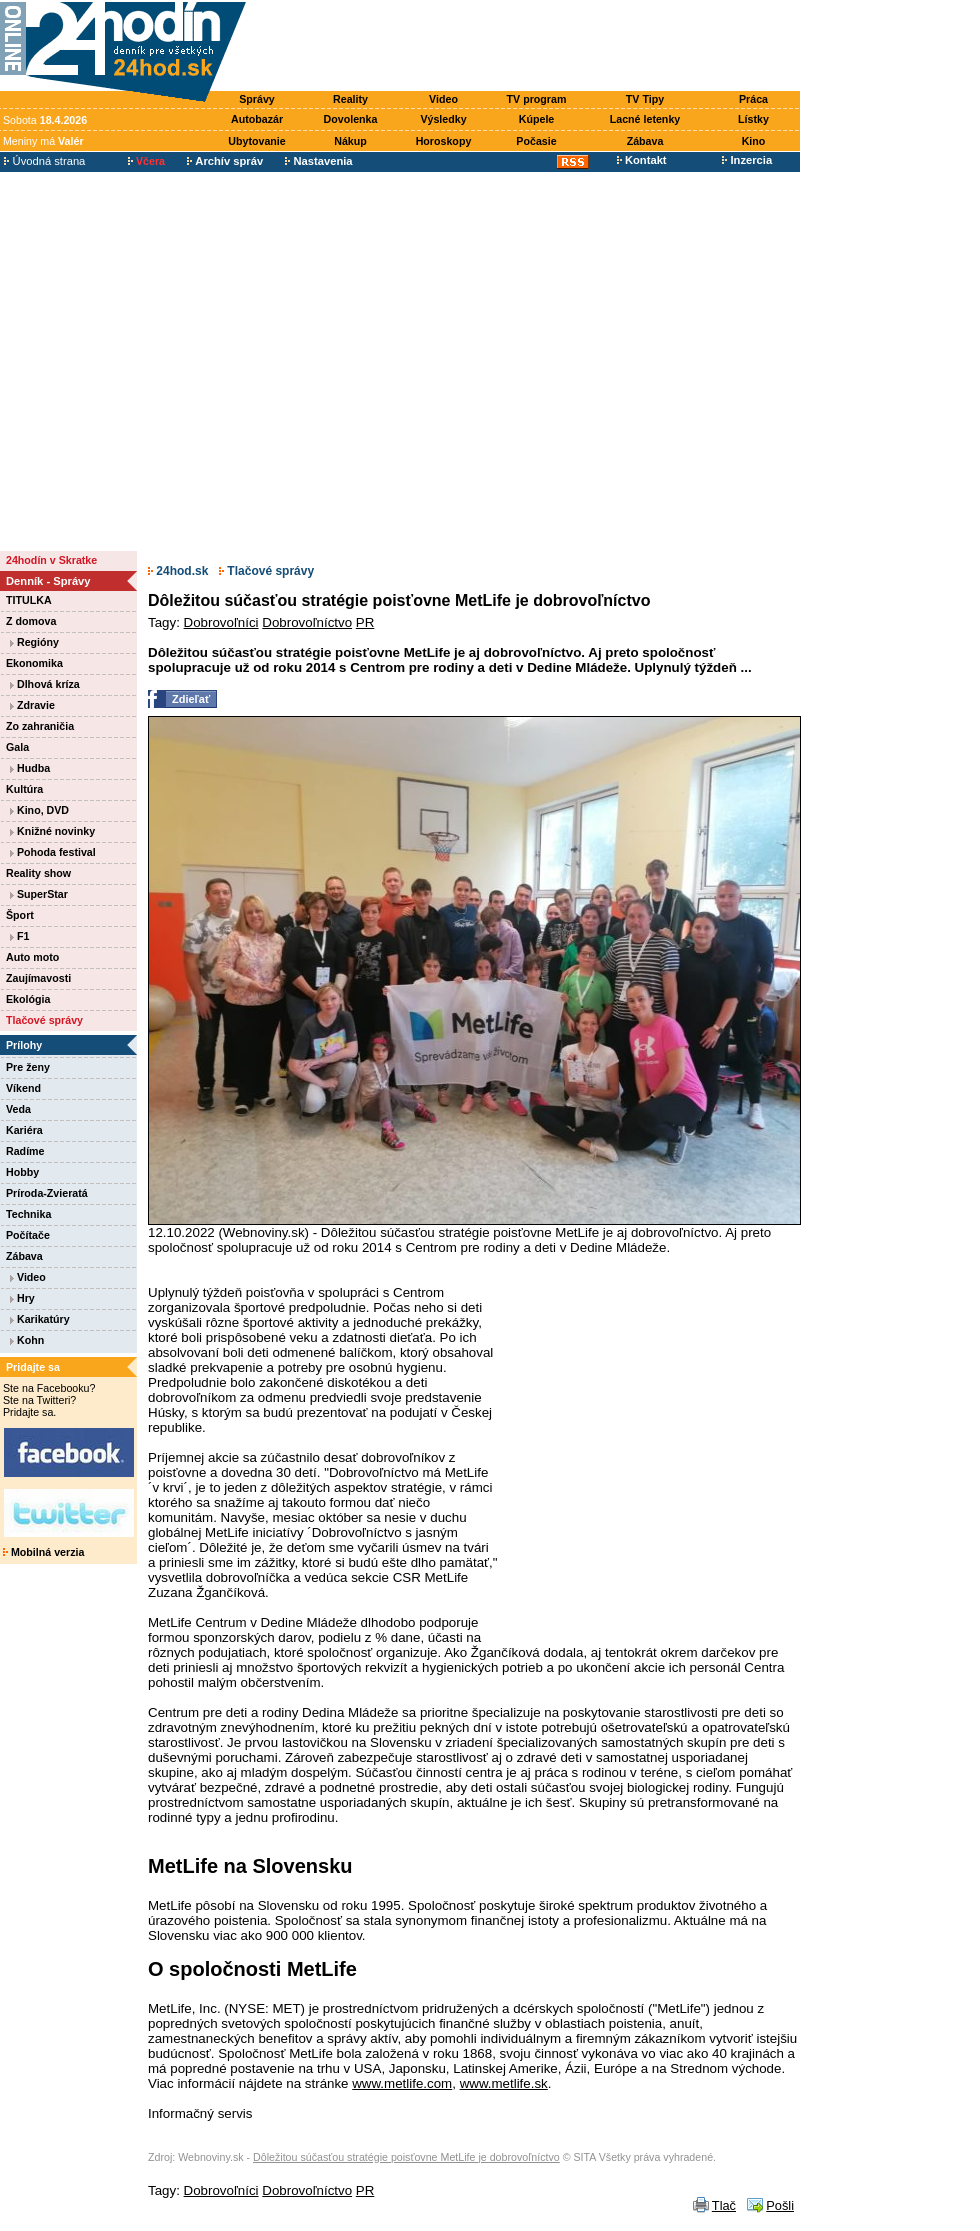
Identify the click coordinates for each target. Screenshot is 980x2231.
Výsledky (443, 119)
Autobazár (257, 119)
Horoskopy (444, 141)
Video (443, 99)
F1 (19, 936)
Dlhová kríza (45, 684)
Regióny (34, 642)
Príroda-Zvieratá (47, 1193)
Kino (754, 141)
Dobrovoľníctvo (307, 622)
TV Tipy (645, 99)
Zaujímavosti (38, 978)
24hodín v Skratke (51, 560)
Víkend (23, 1088)
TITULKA (29, 600)
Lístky (753, 119)
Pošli (780, 2205)
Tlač (724, 2205)
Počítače (28, 1235)
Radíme (25, 1151)
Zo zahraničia (40, 726)
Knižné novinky (52, 831)
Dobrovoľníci (221, 622)
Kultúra (24, 789)
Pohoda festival (53, 852)
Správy (257, 99)
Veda (18, 1109)
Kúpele (537, 119)
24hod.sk (178, 571)
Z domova (31, 621)
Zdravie (32, 705)
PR (365, 622)
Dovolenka (351, 119)
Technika (28, 1214)
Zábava (645, 141)
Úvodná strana (44, 161)
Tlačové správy (44, 1020)
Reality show (38, 873)
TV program (537, 99)
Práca (753, 99)
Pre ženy (28, 1067)
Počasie (536, 141)
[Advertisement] (187, 360)
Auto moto (32, 957)
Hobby (22, 1172)
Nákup (350, 141)
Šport (20, 915)
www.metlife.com (402, 2083)
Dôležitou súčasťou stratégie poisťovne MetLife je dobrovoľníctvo (406, 2157)
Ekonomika (34, 663)
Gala (17, 747)
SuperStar (39, 894)
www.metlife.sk (504, 2083)
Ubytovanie (256, 141)
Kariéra (24, 1130)
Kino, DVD (39, 810)
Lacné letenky (645, 119)
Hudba (30, 768)
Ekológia (28, 999)
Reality (350, 99)
